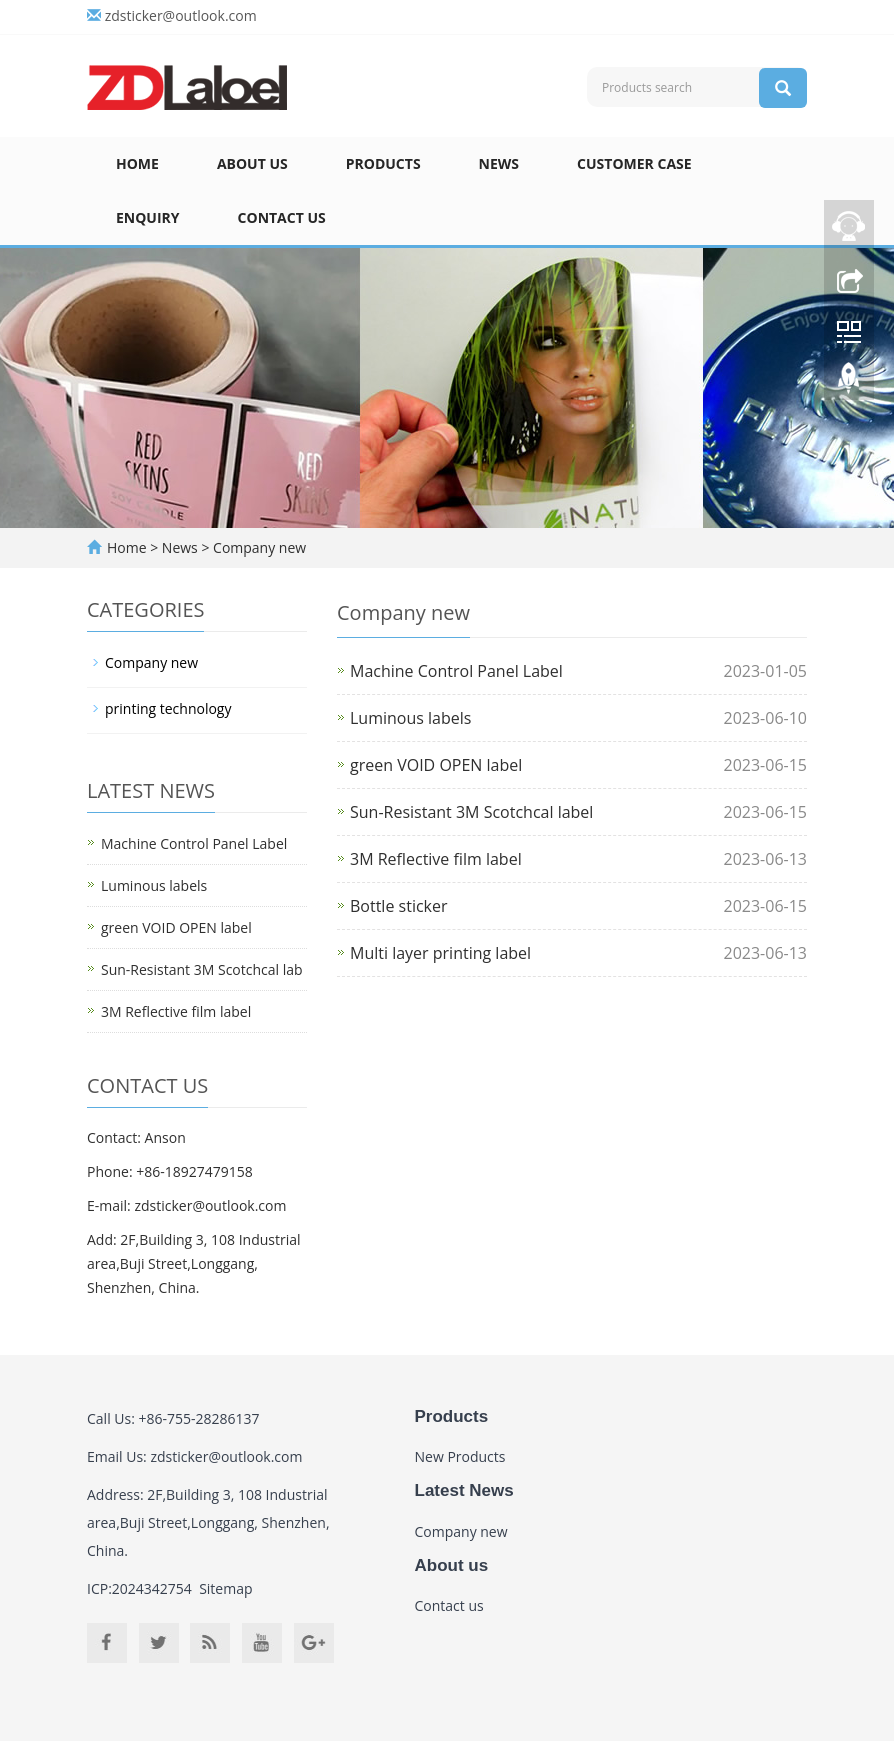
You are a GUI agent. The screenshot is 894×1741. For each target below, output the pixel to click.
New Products (460, 1456)
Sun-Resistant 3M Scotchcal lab (202, 969)
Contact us (282, 217)
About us (252, 163)
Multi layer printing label (440, 953)
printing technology (168, 708)
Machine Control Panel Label (456, 671)
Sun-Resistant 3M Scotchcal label (471, 812)
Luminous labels (410, 718)
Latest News (464, 1490)
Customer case (634, 163)
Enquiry (148, 217)
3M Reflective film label (436, 859)
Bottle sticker (399, 906)
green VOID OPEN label (436, 765)
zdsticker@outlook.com (181, 15)
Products (383, 163)
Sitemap (225, 1588)
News (499, 163)
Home (137, 163)
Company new (257, 547)
